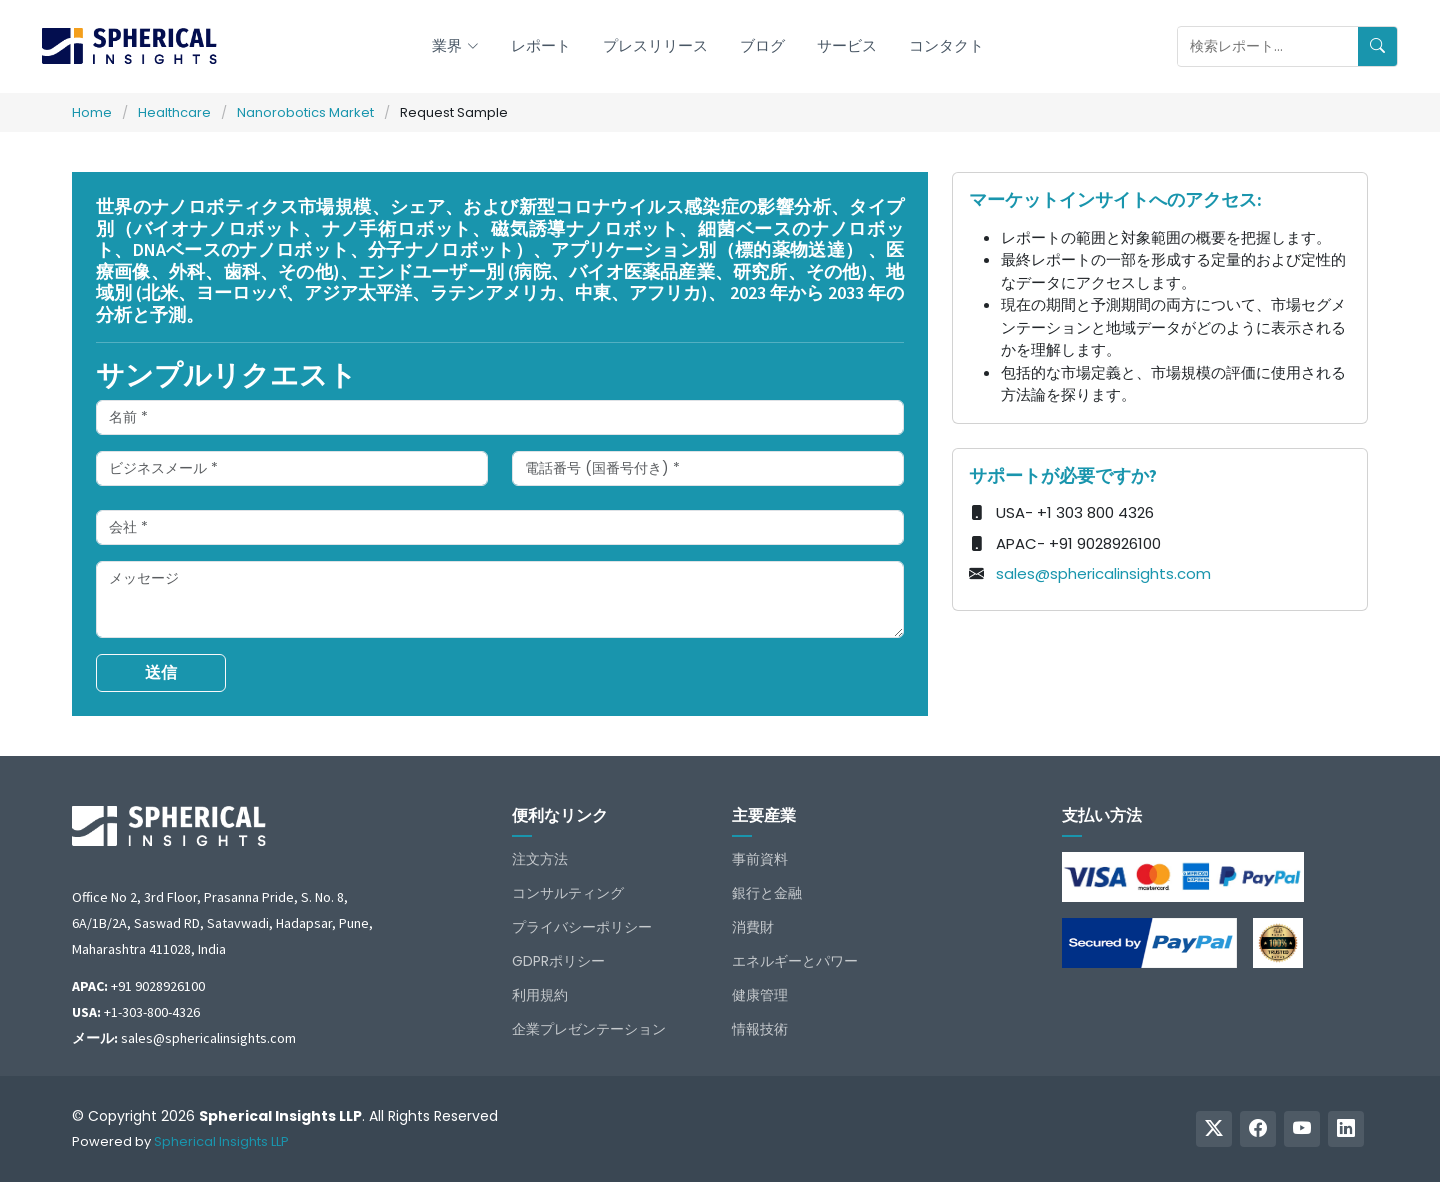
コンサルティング (568, 893)
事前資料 (760, 859)
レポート (541, 45)
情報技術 (760, 1029)
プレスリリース (655, 45)
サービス (847, 45)
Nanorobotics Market (305, 112)
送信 (161, 672)
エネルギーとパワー (795, 961)
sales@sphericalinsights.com (1103, 573)
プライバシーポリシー (582, 927)
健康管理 (760, 995)
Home (92, 112)
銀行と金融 (767, 893)
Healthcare (174, 112)
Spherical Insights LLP (221, 1141)
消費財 (753, 927)
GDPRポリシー (558, 961)
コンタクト (946, 45)
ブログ (762, 45)
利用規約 (540, 995)
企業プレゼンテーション (589, 1029)
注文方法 (540, 859)
